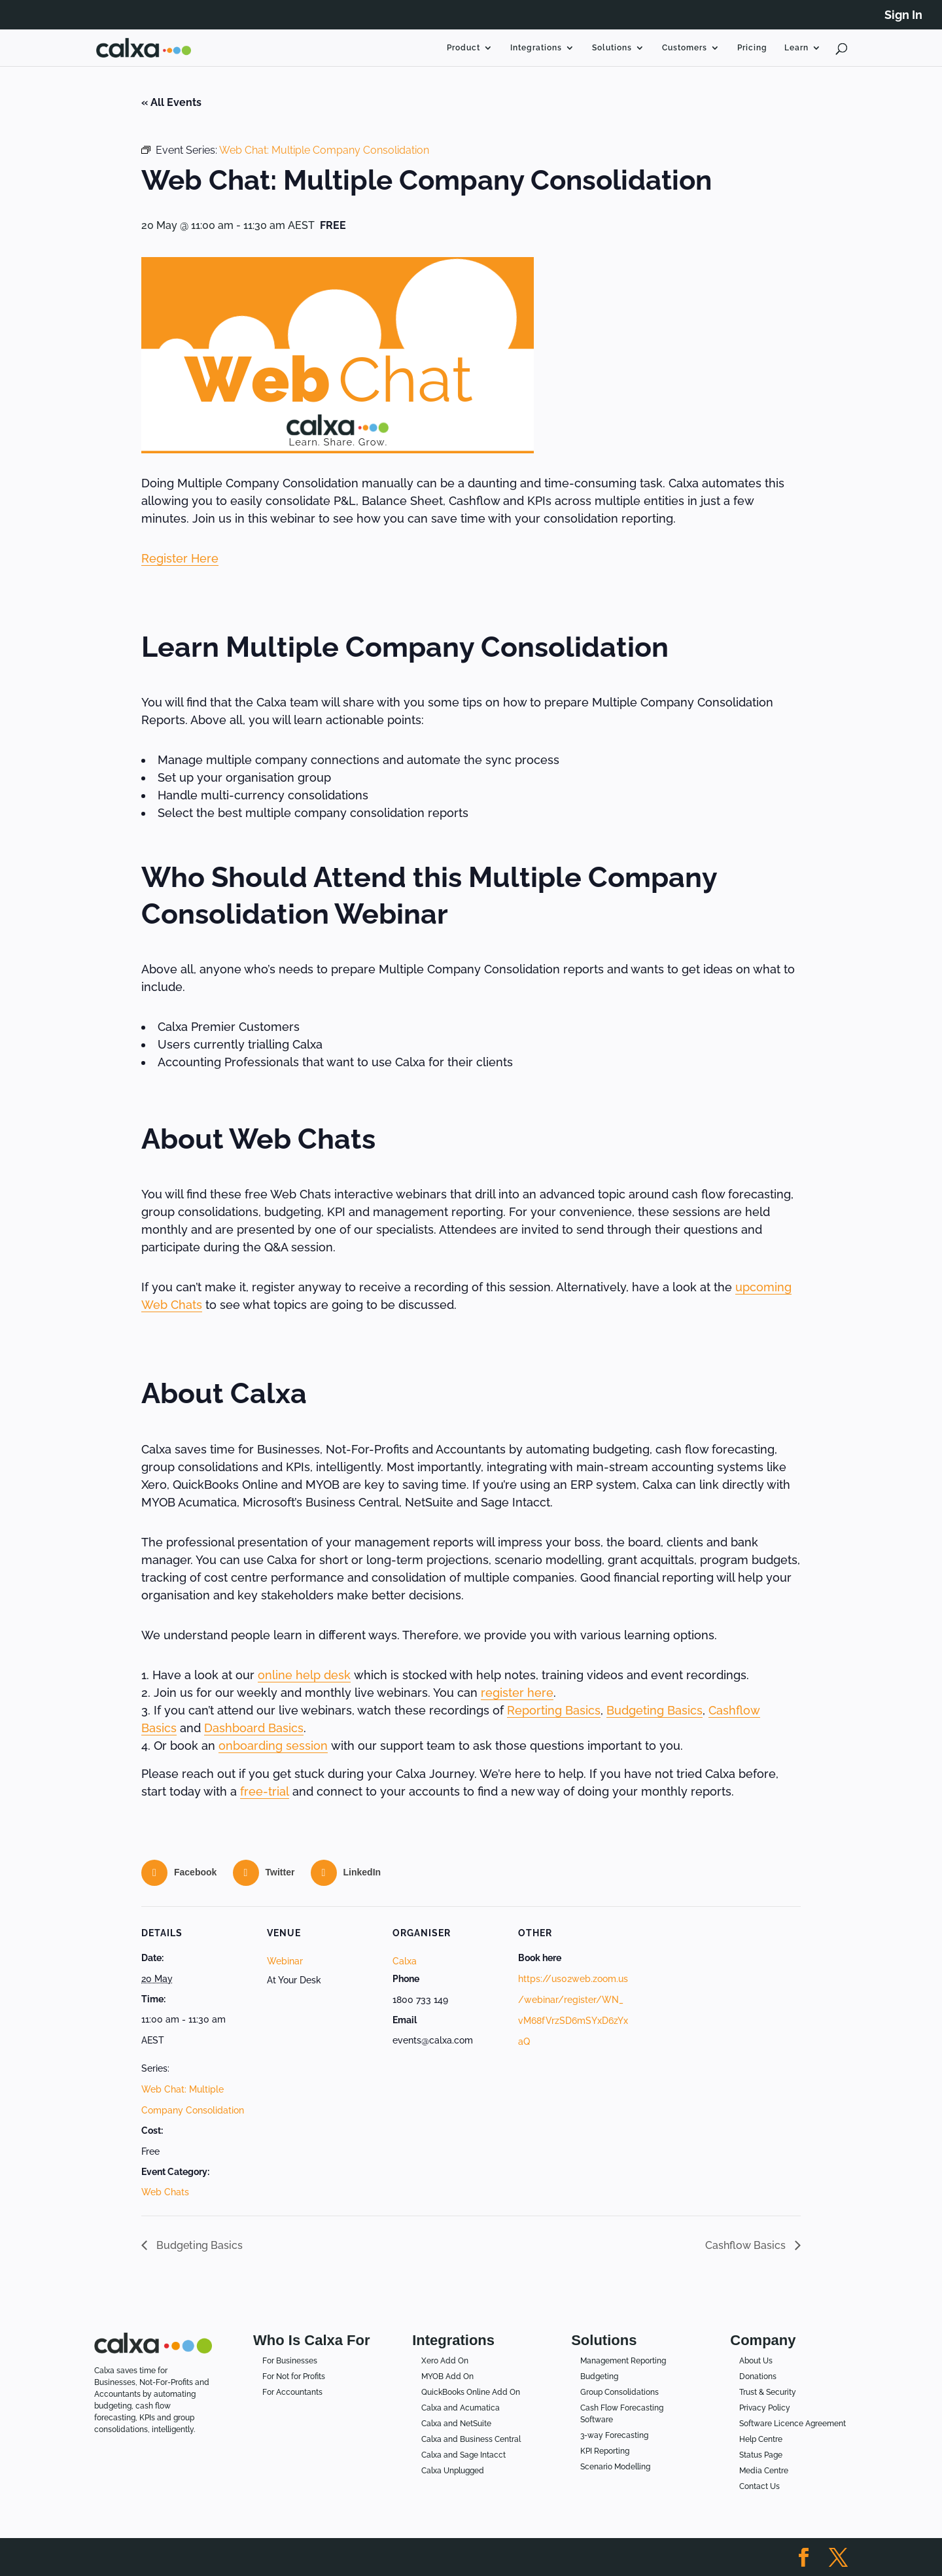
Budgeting (599, 2376)
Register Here (179, 558)
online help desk (304, 1675)
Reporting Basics (554, 1710)
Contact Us (759, 2486)
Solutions (612, 47)
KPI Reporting (604, 2451)
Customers (684, 47)
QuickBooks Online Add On (470, 2392)
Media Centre (763, 2470)
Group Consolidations (619, 2392)
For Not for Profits (293, 2376)
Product (463, 47)
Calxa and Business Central (471, 2439)
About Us (756, 2360)
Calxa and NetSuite (456, 2423)
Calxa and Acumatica (460, 2407)
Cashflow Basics (746, 2245)
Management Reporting (623, 2360)
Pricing (752, 47)
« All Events (171, 102)
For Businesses (289, 2360)
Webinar (285, 1961)
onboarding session (273, 1745)
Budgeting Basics (654, 1710)
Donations (757, 2376)
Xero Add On (444, 2360)
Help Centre (760, 2439)
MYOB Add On (447, 2376)
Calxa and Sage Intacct (463, 2455)
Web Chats (165, 2192)
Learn (796, 47)
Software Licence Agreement (792, 2423)
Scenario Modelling (615, 2466)
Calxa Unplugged (452, 2470)
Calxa (404, 1961)
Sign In (903, 15)
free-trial (264, 1791)
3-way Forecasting (614, 2435)
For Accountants (292, 2392)
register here (517, 1692)
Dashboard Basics (254, 1728)
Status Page (760, 2455)
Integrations (536, 47)
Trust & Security (767, 2392)
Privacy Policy (764, 2407)
